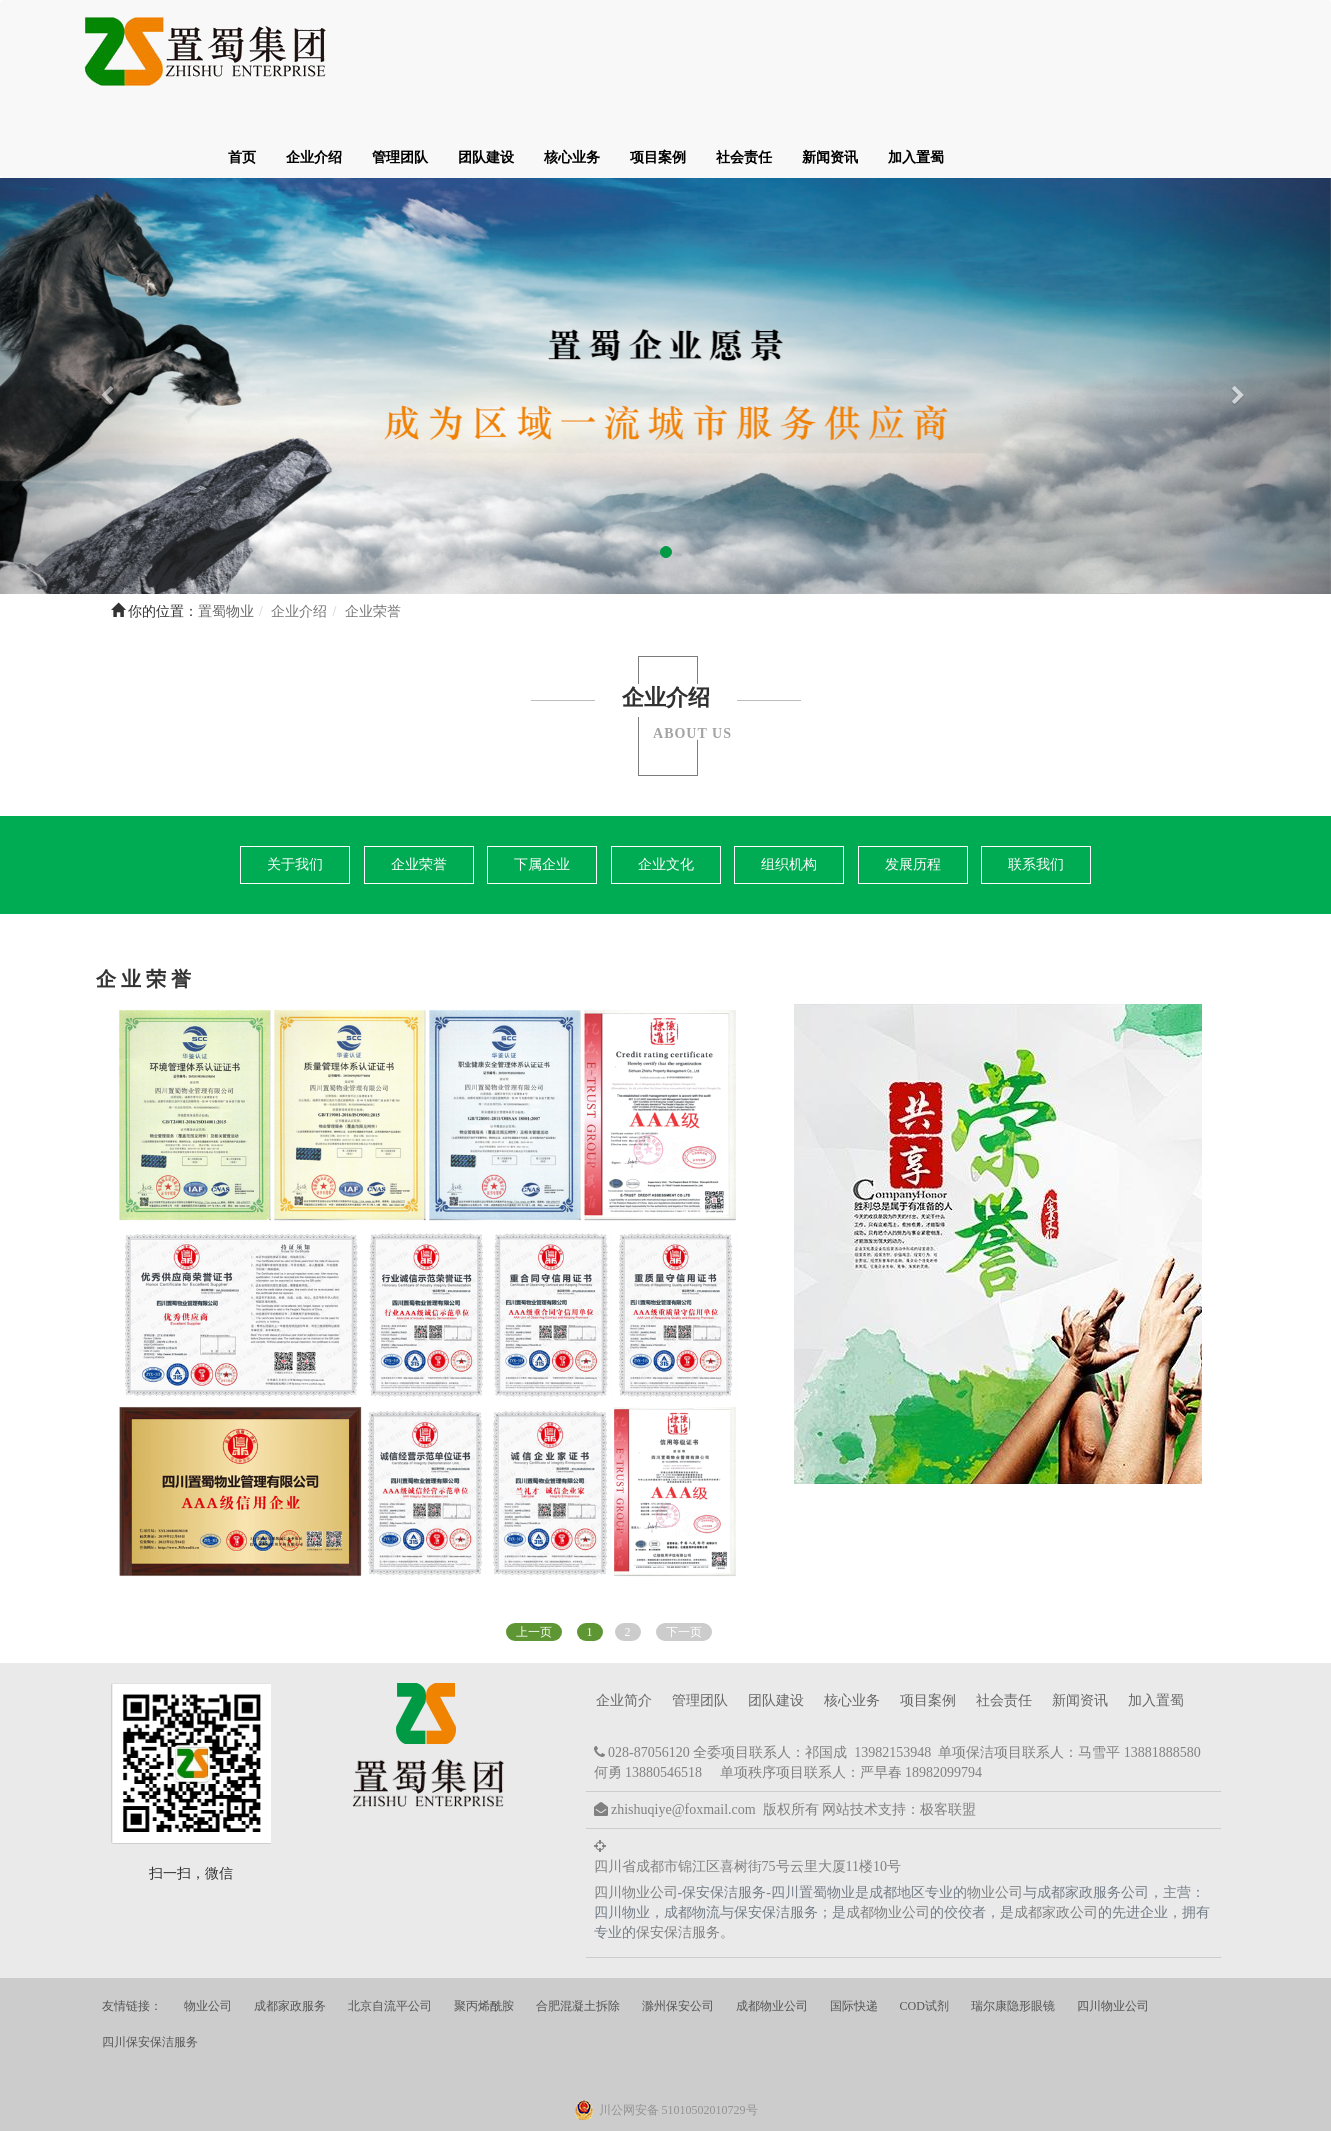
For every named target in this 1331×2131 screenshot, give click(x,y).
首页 (534, 54)
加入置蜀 (1208, 54)
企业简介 (624, 1625)
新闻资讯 (1122, 54)
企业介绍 (606, 54)
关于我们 (295, 789)
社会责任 (1036, 54)
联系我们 (1036, 789)
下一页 (684, 1557)
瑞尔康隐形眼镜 (1013, 1931)
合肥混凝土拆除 (578, 1931)
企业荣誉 (419, 789)
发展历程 (913, 789)
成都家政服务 (290, 1931)
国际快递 (854, 1931)
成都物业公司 (888, 1837)
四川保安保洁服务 (150, 1967)
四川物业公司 (636, 1817)
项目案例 (950, 54)
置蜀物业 (226, 536)
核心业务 (864, 54)
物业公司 (995, 1817)
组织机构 (789, 789)
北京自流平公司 (390, 1931)
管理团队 (692, 54)
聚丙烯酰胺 (484, 1931)
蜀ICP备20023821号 (799, 2109)
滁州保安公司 (678, 1931)
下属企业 (542, 789)
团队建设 (778, 54)
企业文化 (666, 789)
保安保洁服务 (678, 1857)
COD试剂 (924, 1931)
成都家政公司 (1056, 1837)
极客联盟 (948, 1734)
